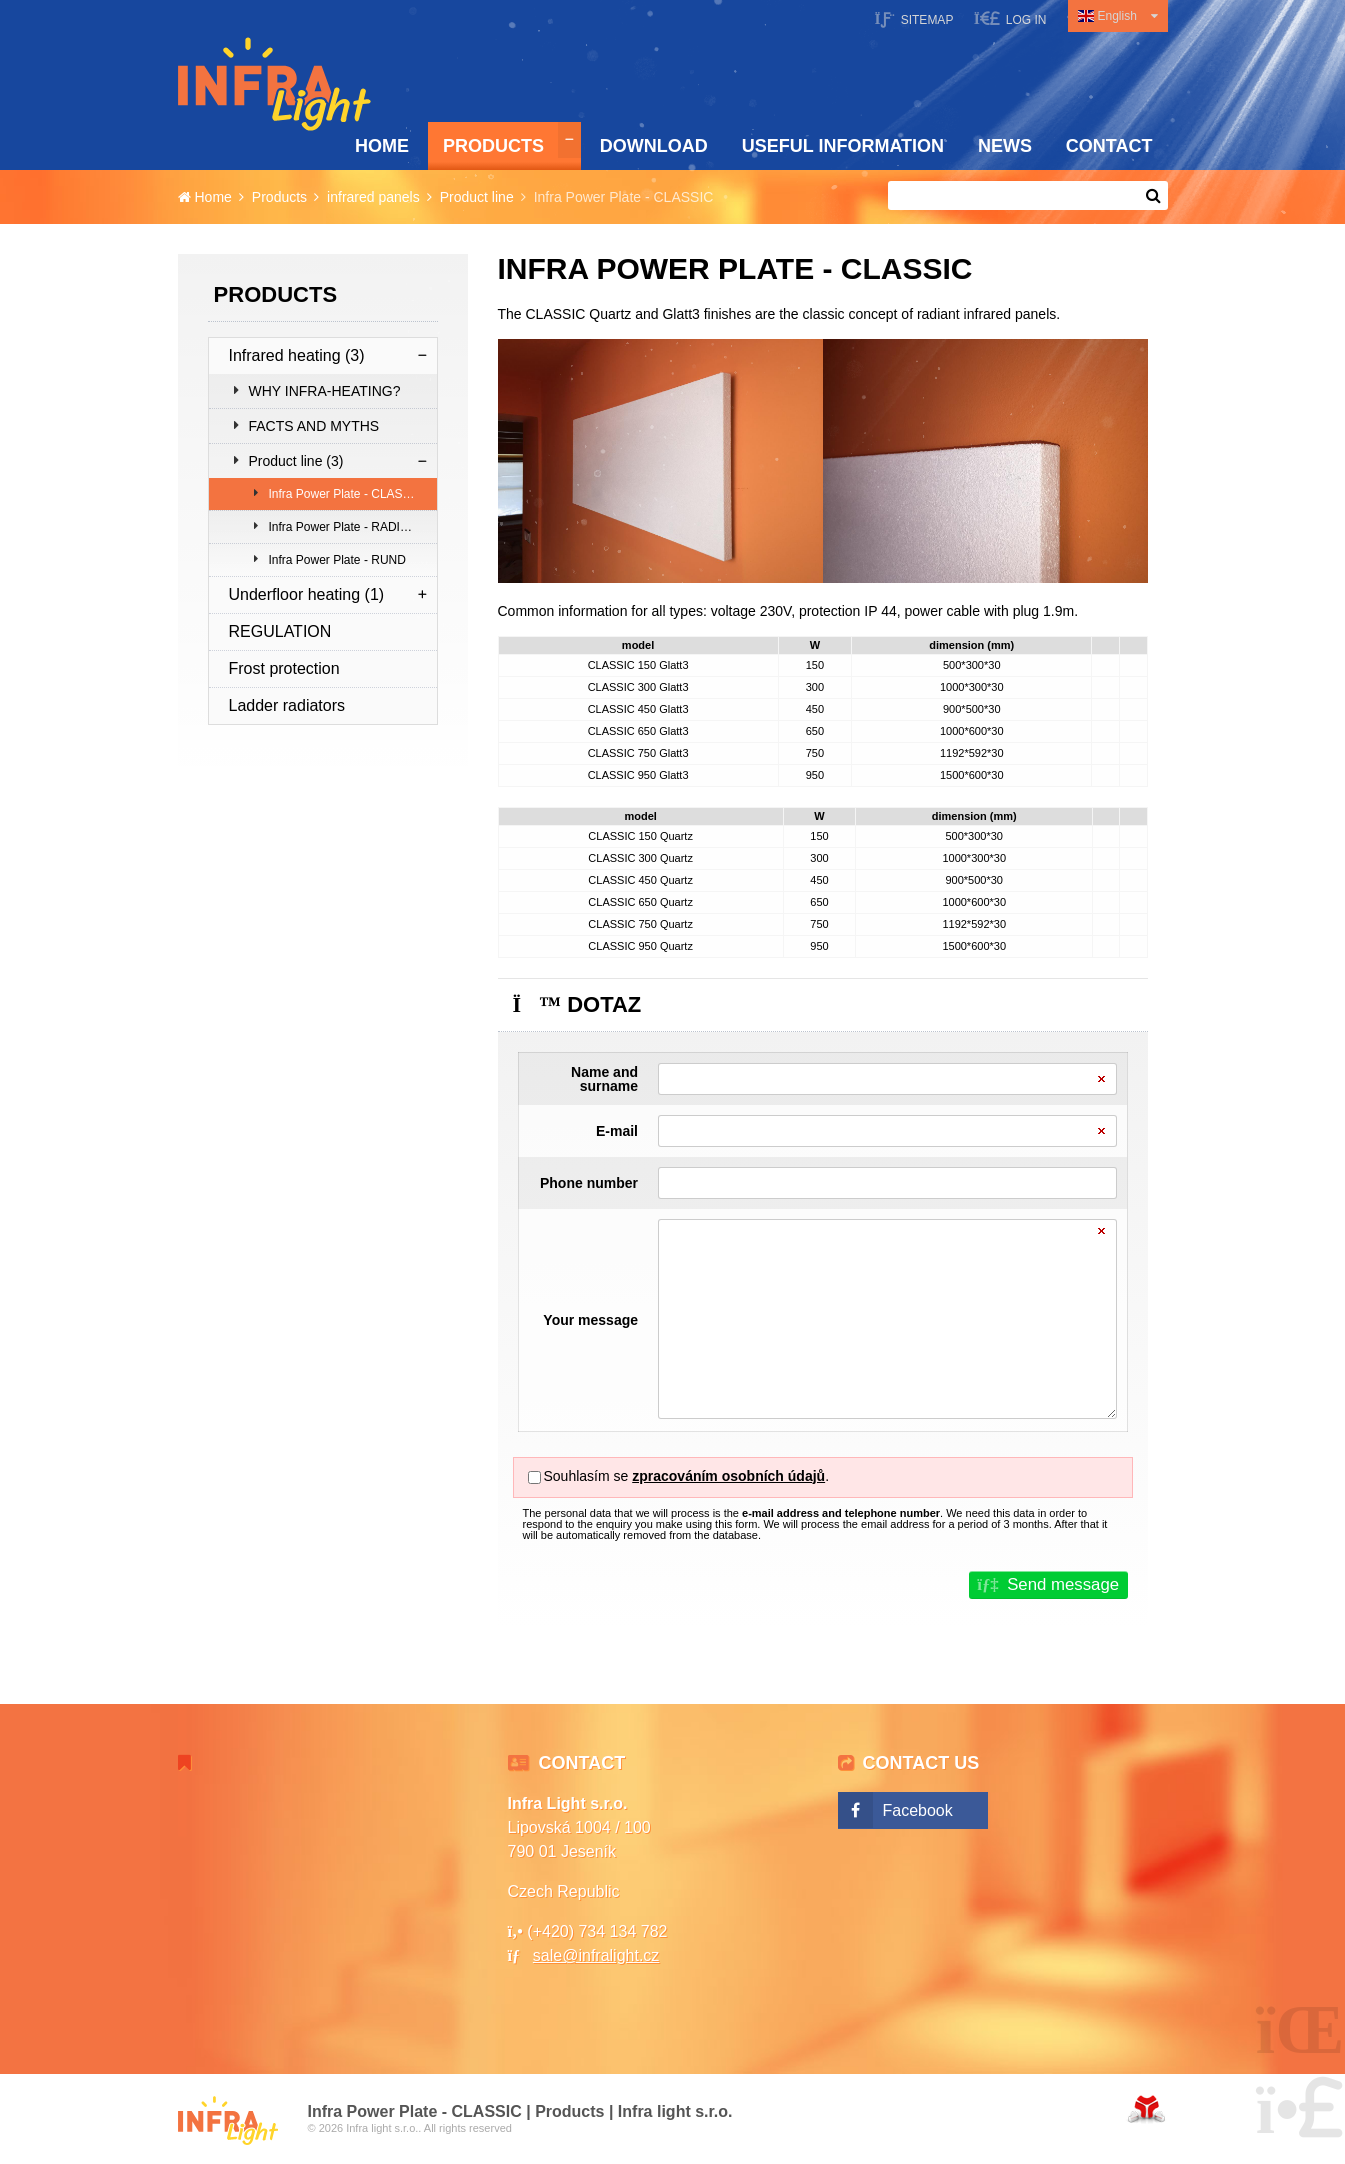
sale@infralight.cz (596, 1955)
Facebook (918, 1810)
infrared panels (373, 197)
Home (274, 84)
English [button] (1117, 16)
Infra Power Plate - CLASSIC (346, 494)
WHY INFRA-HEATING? (325, 391)
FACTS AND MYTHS (314, 426)
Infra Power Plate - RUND (337, 560)
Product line (477, 197)
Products (493, 146)
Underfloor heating (307, 594)
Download (654, 146)
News (1005, 146)
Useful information (843, 146)
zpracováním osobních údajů (728, 1476)
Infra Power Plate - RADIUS (343, 527)
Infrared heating (297, 355)
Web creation (1146, 2109)
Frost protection (284, 668)
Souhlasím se (586, 1476)
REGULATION (280, 631)
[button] (1010, 18)
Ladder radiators (287, 705)
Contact (1109, 146)
